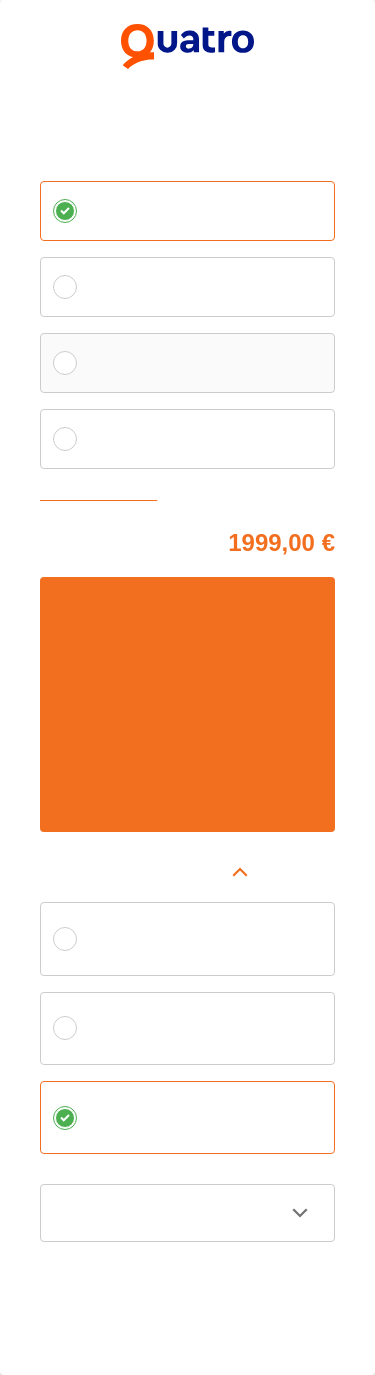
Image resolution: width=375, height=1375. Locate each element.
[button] (187, 872)
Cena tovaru (75, 539)
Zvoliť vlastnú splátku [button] (103, 495)
